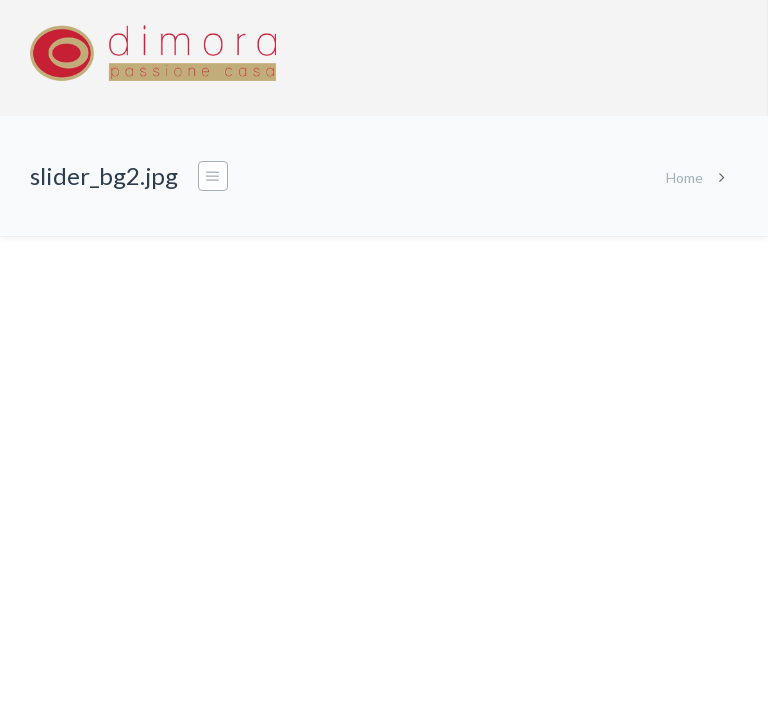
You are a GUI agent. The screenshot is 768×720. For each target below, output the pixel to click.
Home (684, 177)
